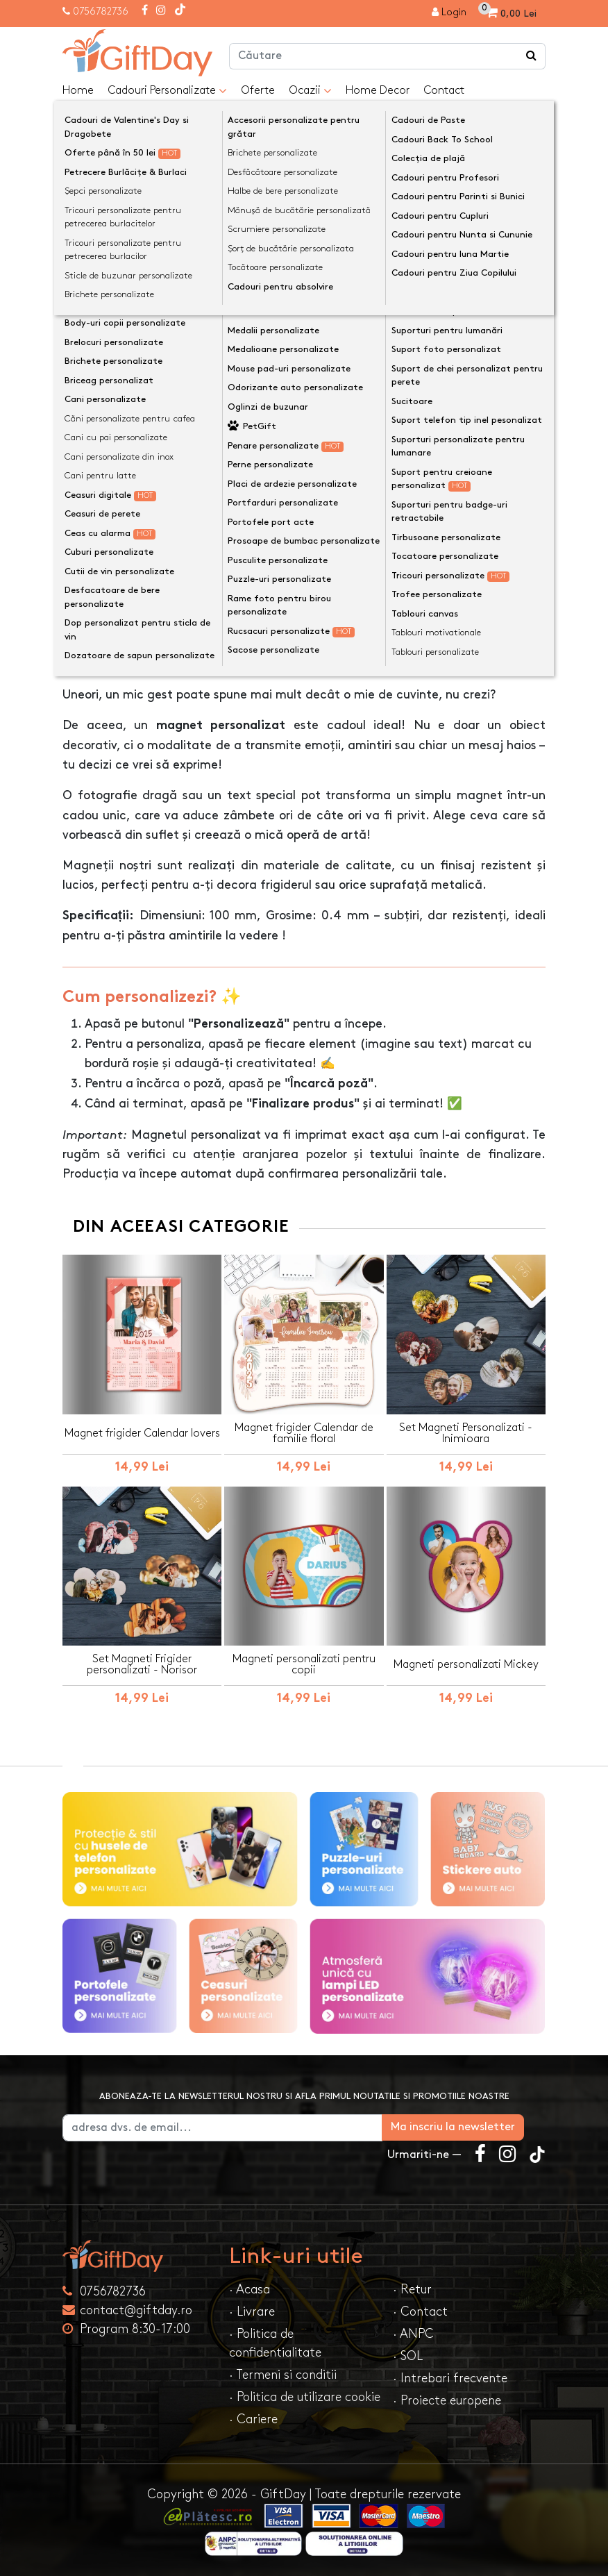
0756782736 (100, 11)
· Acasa (249, 2289)
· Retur (412, 2289)
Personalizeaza (308, 419)
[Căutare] (532, 56)
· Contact (420, 2311)
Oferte (258, 90)
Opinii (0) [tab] (179, 618)
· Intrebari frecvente (450, 2378)
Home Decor (377, 90)
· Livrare (252, 2311)
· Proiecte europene (447, 2400)
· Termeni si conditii (283, 2374)
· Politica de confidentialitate (275, 2342)
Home (78, 90)
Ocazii (310, 91)
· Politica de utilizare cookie (304, 2396)
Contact (443, 90)
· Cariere (253, 2419)
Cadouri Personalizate (167, 91)
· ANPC (413, 2333)
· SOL (408, 2355)
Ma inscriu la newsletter (474, 2126)
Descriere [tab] (101, 619)
